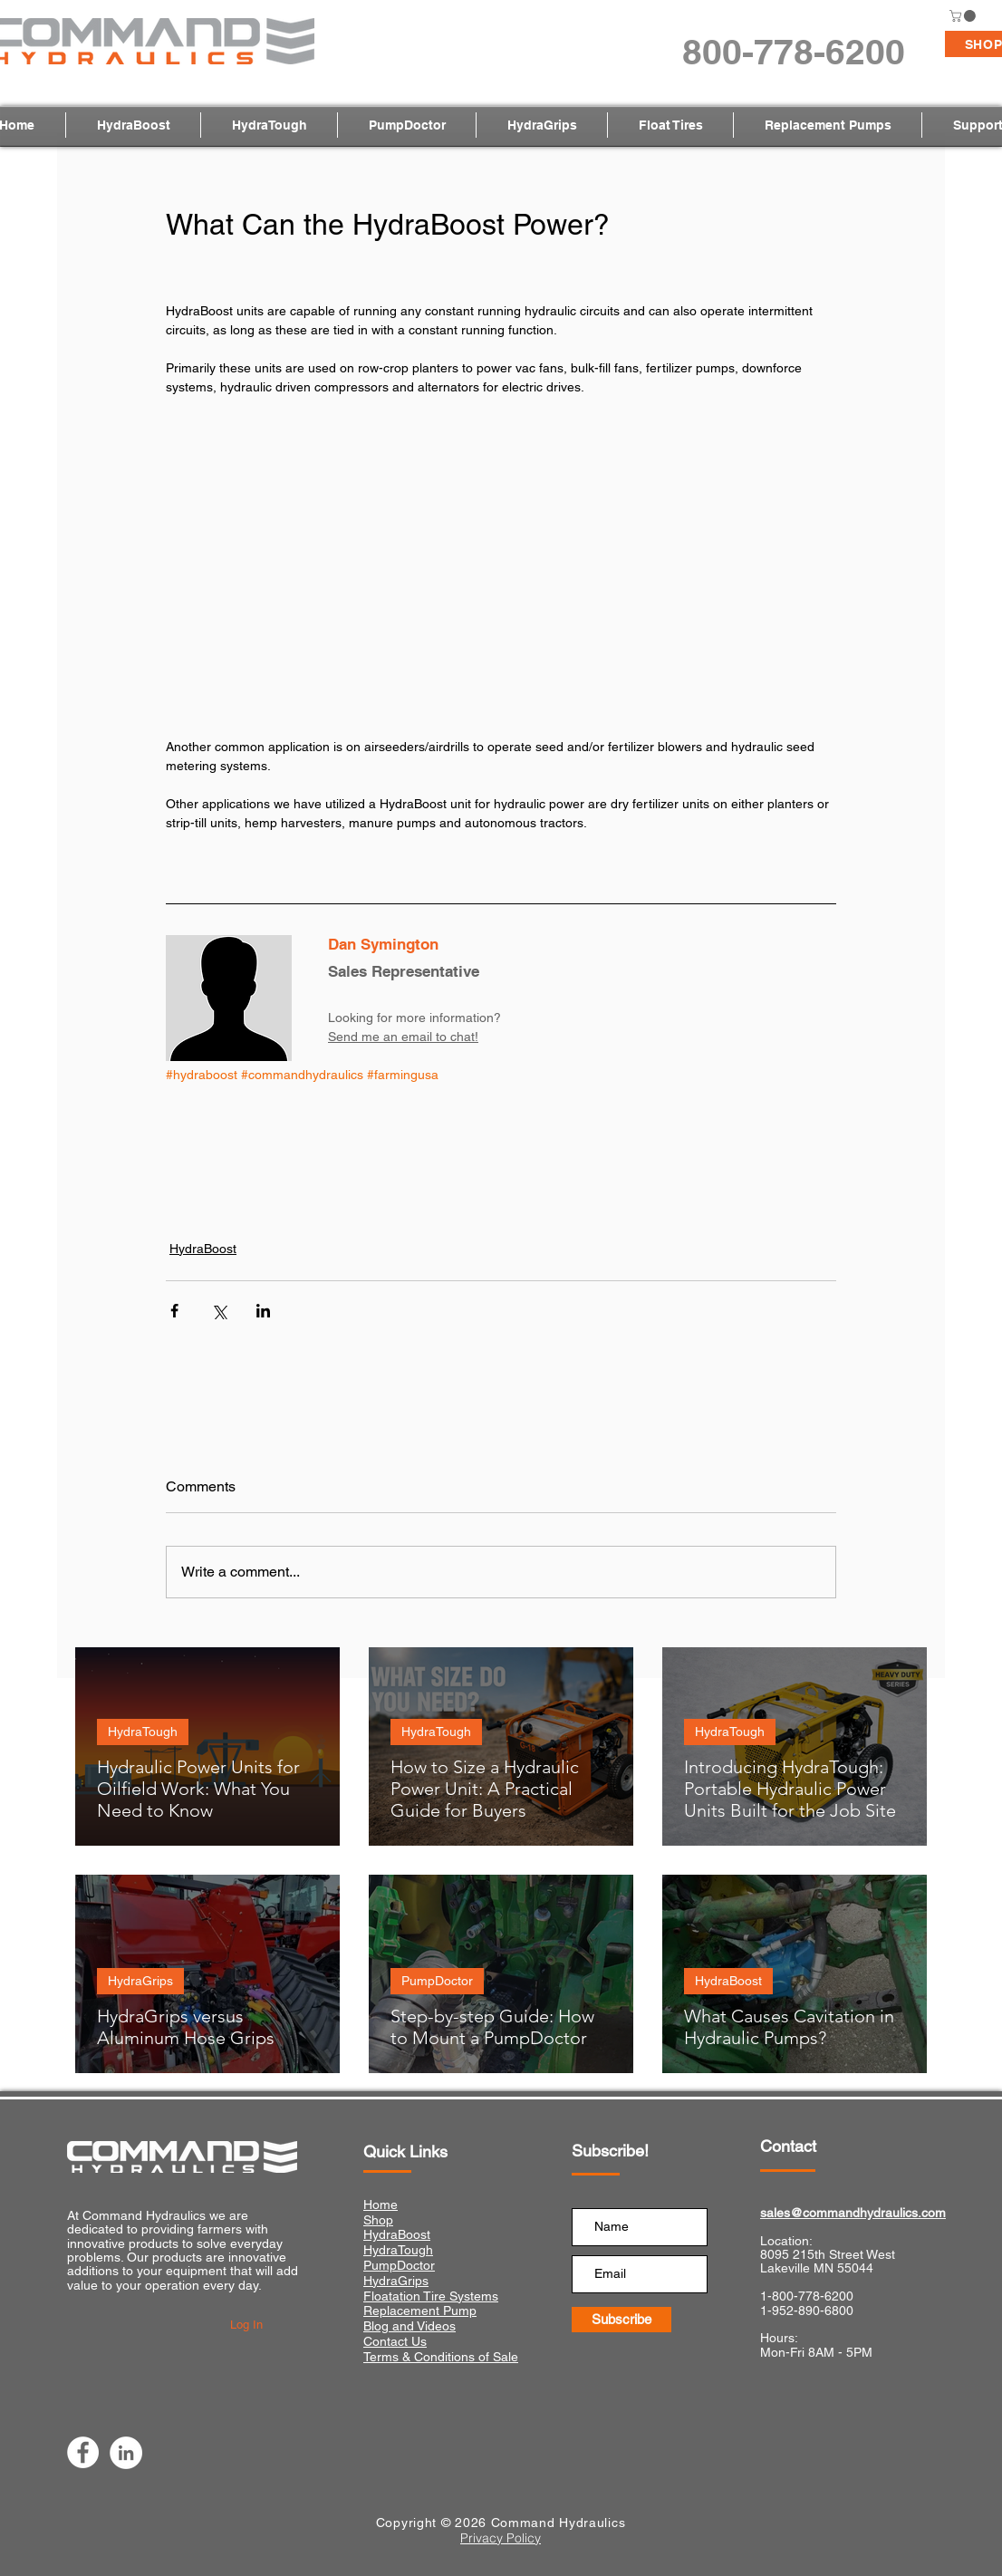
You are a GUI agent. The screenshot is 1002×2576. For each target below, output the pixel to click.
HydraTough (143, 1731)
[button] (963, 16)
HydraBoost (202, 1248)
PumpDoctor (437, 1980)
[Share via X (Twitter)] (218, 1310)
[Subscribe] (621, 2319)
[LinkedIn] (126, 2452)
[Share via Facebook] (174, 1310)
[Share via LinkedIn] (263, 1310)
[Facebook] (83, 2452)
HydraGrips (140, 1980)
